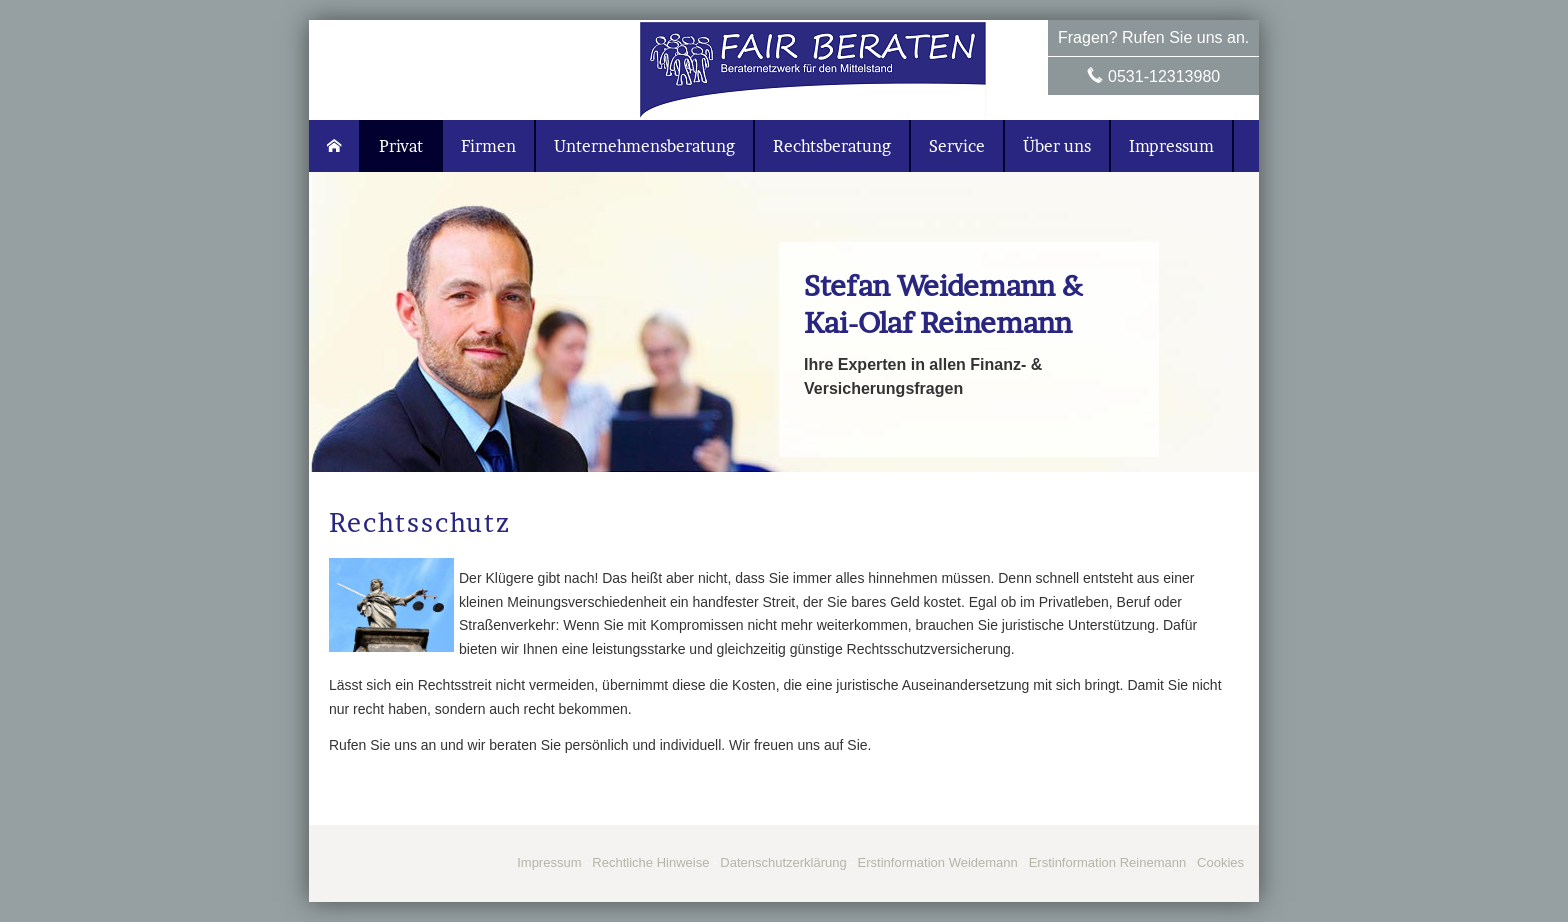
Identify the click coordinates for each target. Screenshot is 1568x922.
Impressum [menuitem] (1171, 146)
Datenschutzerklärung (783, 862)
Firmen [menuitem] (488, 146)
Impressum (549, 862)
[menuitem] (335, 146)
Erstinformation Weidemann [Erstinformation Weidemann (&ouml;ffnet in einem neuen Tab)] (938, 862)
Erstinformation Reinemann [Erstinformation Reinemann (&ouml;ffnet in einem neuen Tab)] (1108, 862)
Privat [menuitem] (401, 146)
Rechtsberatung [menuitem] (832, 146)
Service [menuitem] (957, 146)
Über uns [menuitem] (1057, 146)
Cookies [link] (1220, 862)
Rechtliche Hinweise (650, 862)
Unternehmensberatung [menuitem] (644, 146)
